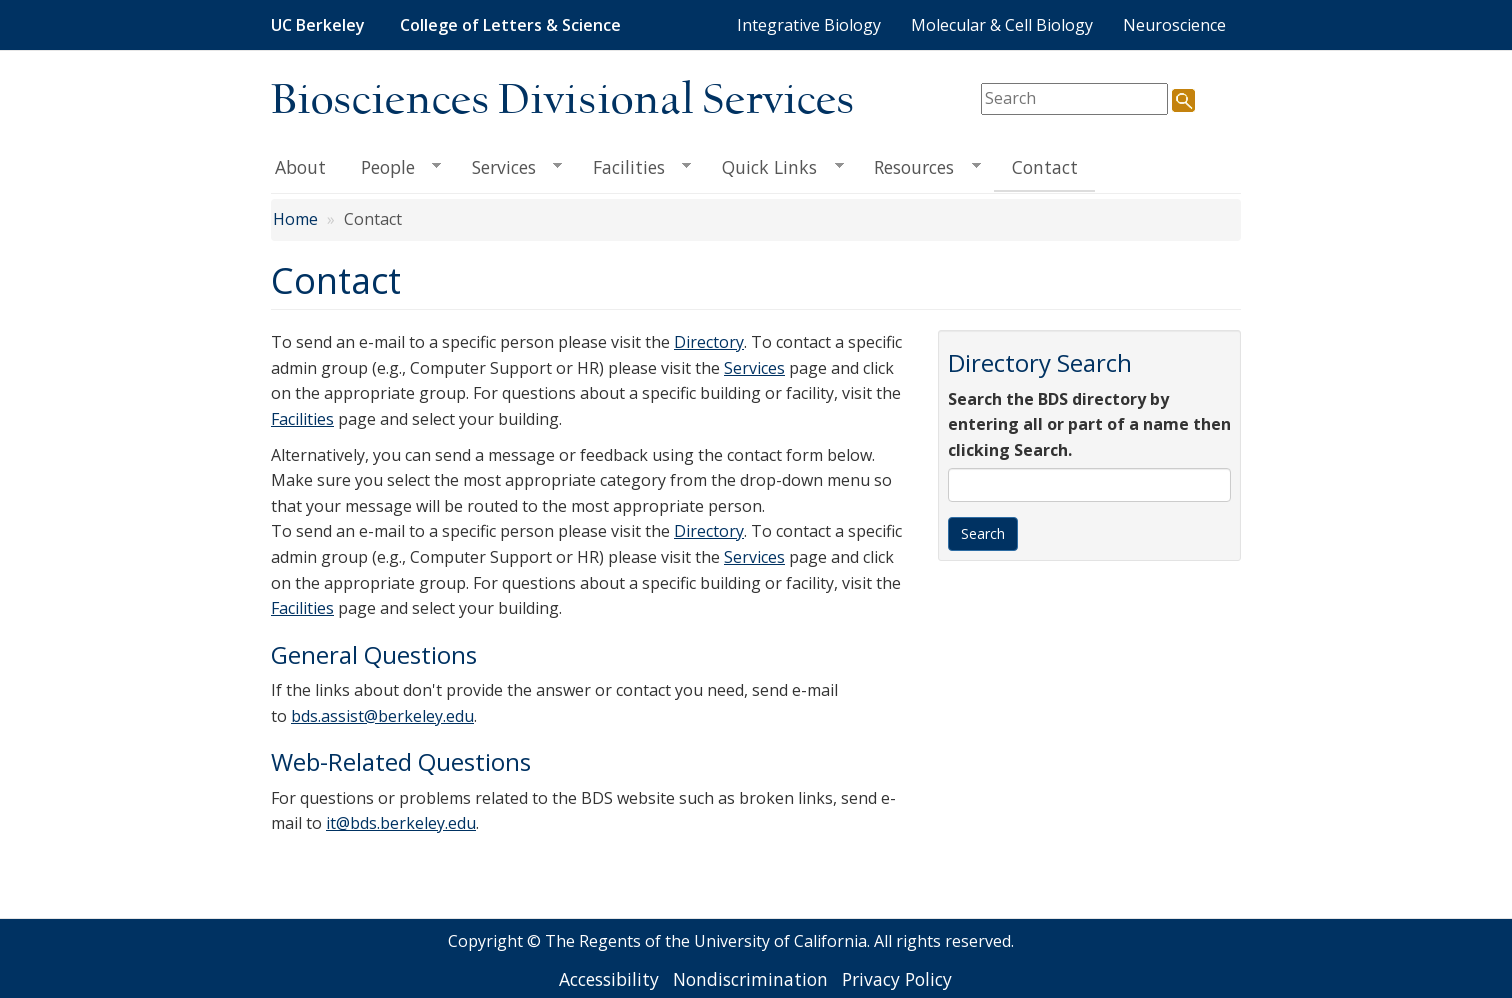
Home (295, 219)
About (300, 167)
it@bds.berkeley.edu (401, 823)
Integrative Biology (809, 25)
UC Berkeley (318, 25)
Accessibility (609, 979)
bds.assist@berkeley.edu (382, 716)
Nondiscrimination (750, 979)
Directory (709, 342)
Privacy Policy (897, 979)
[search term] (1074, 99)
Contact (1045, 167)
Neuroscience (1174, 25)
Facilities (633, 167)
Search (983, 533)
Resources (919, 167)
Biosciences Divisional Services (563, 101)
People (392, 167)
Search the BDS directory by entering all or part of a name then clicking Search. (1089, 424)
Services (508, 167)
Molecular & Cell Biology (1002, 25)
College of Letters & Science (510, 25)
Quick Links (774, 167)
